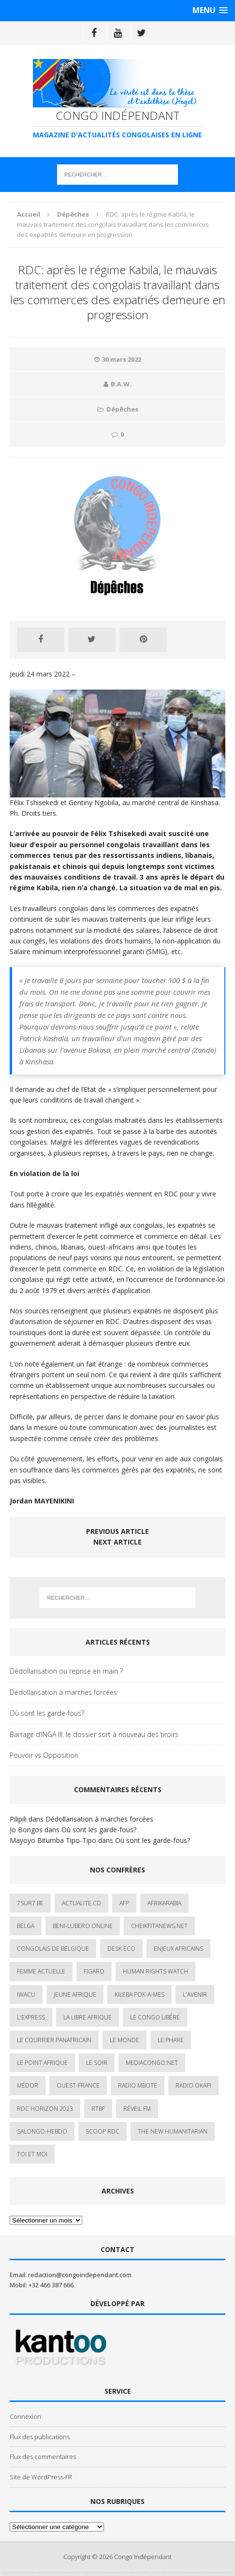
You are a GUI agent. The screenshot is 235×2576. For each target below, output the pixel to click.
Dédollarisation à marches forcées (63, 1692)
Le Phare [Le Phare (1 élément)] (171, 2040)
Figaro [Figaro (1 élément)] (94, 1971)
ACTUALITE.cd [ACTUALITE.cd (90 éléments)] (81, 1903)
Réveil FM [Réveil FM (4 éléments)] (137, 2109)
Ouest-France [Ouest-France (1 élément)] (78, 2085)
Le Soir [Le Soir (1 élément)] (96, 2063)
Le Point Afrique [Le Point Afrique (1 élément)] (42, 2063)
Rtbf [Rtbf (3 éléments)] (98, 2109)
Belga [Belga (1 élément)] (25, 1926)
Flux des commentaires (43, 2456)
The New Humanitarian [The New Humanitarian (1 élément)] (172, 2131)
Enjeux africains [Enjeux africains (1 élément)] (178, 1948)
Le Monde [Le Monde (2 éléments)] (124, 2040)
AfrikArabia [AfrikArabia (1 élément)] (164, 1903)
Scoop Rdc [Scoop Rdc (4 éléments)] (102, 2131)
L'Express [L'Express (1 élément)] (31, 2017)
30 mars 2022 (121, 359)
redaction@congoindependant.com (80, 2274)
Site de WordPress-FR (41, 2477)
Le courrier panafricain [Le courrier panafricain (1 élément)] (54, 2040)
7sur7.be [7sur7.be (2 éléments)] (30, 1903)
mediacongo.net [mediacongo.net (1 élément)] (152, 2063)
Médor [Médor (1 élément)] (27, 2085)
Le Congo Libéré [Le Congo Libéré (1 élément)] (155, 2017)
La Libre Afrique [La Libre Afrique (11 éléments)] (87, 2017)
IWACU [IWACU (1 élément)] (26, 1994)
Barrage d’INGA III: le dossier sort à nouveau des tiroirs (94, 1734)
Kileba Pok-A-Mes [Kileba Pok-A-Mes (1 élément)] (139, 1994)
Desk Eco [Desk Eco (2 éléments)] (121, 1948)
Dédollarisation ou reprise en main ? (66, 1671)
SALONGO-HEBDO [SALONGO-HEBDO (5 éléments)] (42, 2131)
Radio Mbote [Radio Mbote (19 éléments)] (137, 2085)
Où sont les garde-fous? (47, 1713)
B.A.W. (121, 384)
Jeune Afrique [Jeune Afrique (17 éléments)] (75, 1994)
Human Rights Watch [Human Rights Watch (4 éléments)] (155, 1971)
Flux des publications (40, 2436)
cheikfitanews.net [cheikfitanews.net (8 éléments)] (159, 1926)
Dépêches (122, 409)
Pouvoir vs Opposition (44, 1755)
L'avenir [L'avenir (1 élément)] (195, 1994)
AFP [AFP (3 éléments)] (124, 1903)
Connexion (25, 2416)
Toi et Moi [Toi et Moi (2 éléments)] (32, 2154)
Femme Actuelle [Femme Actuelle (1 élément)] (41, 1971)
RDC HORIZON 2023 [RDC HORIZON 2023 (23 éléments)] (45, 2109)
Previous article (117, 1531)
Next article (117, 1541)
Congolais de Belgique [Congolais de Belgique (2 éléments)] (53, 1948)
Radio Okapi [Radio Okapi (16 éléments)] (193, 2085)
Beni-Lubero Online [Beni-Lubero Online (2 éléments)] (83, 1926)
